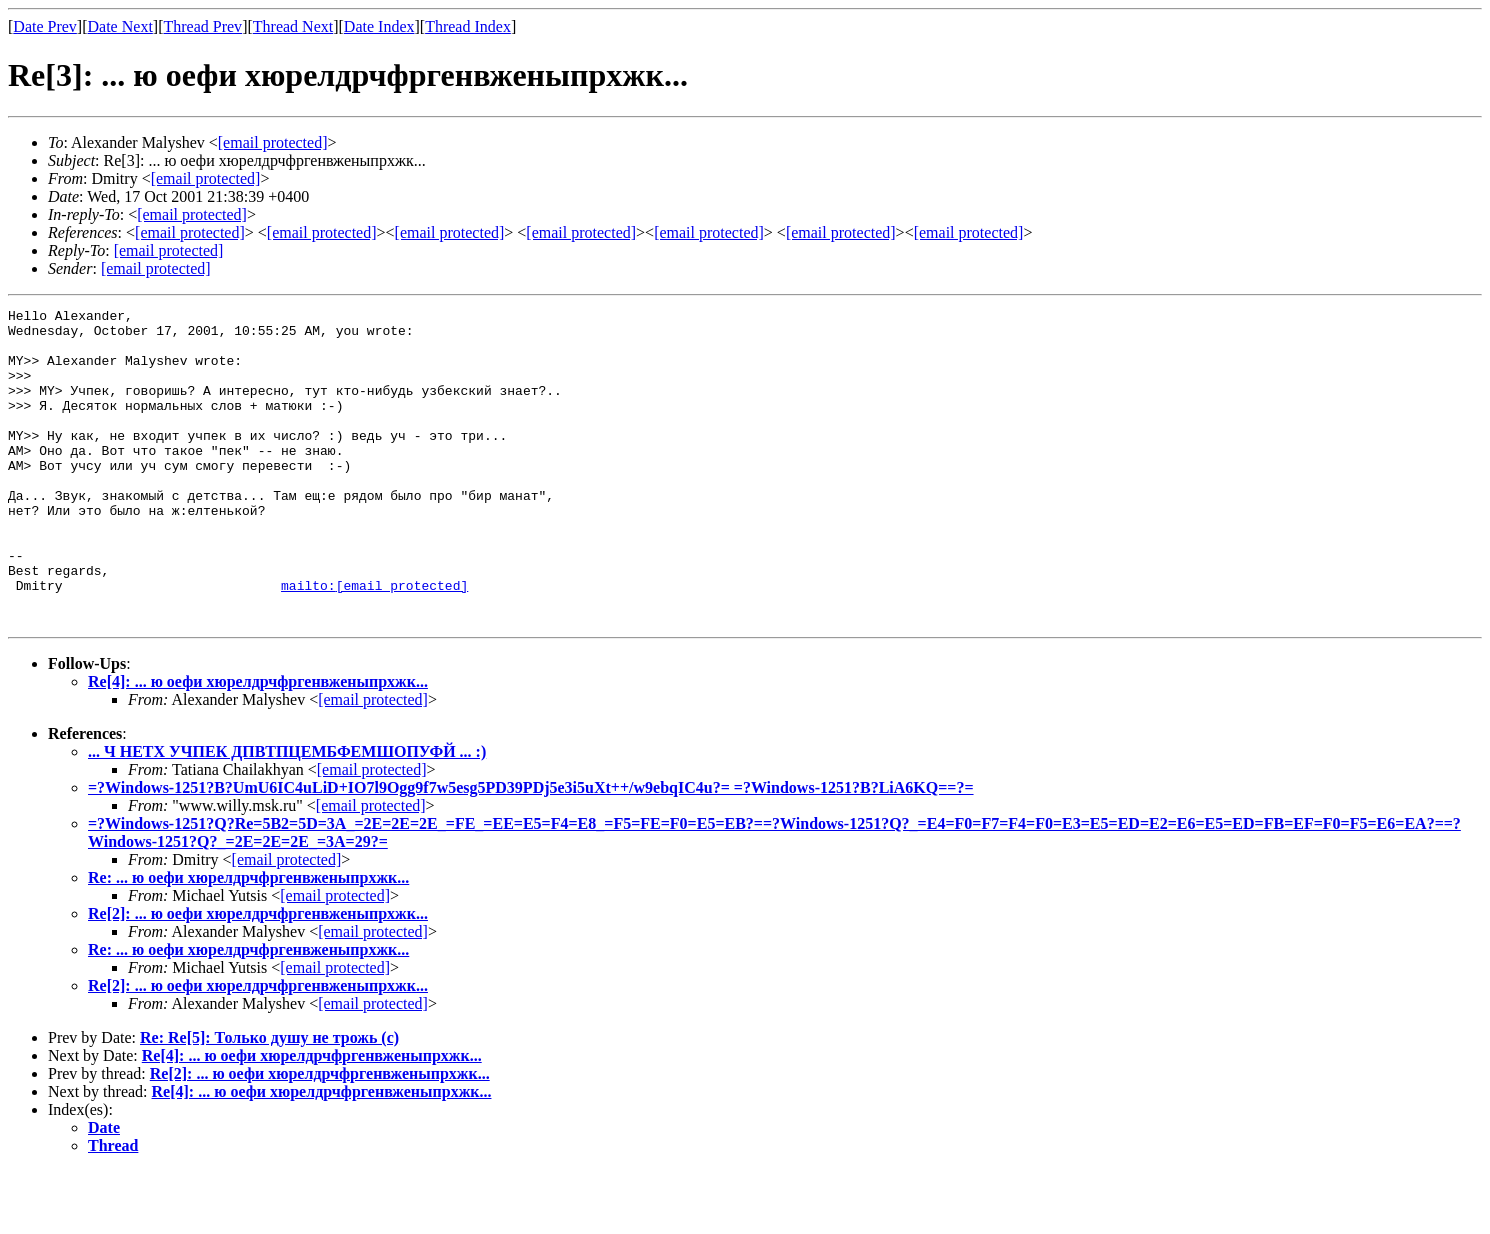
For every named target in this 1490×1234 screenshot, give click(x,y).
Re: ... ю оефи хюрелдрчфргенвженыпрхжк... (248, 940)
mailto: (374, 642)
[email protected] (373, 762)
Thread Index (468, 26)
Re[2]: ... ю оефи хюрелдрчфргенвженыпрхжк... (258, 976)
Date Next (120, 26)
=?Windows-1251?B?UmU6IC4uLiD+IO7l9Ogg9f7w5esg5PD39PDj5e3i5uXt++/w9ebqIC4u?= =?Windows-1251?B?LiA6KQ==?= (531, 850)
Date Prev (45, 26)
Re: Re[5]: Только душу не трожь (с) (269, 1100)
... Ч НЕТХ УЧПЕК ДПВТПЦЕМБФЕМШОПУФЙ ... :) (287, 814)
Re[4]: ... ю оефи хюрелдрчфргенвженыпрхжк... (258, 744)
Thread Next (293, 26)
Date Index (379, 26)
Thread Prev (202, 26)
